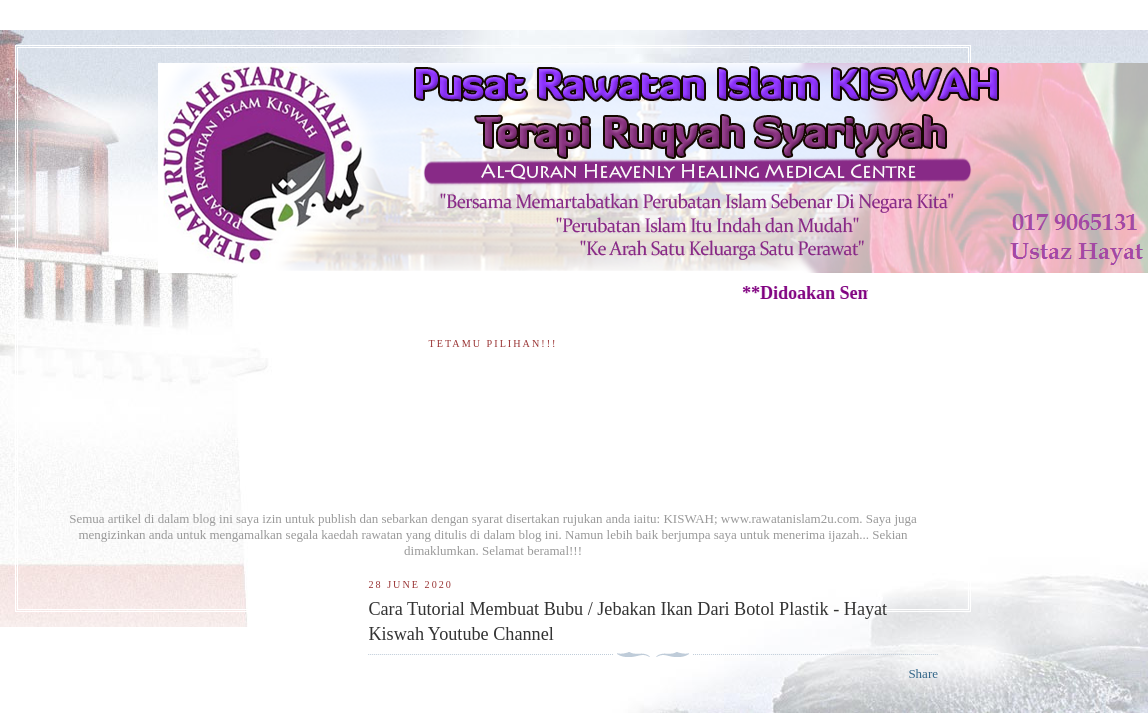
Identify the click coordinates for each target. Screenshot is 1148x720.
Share (923, 673)
